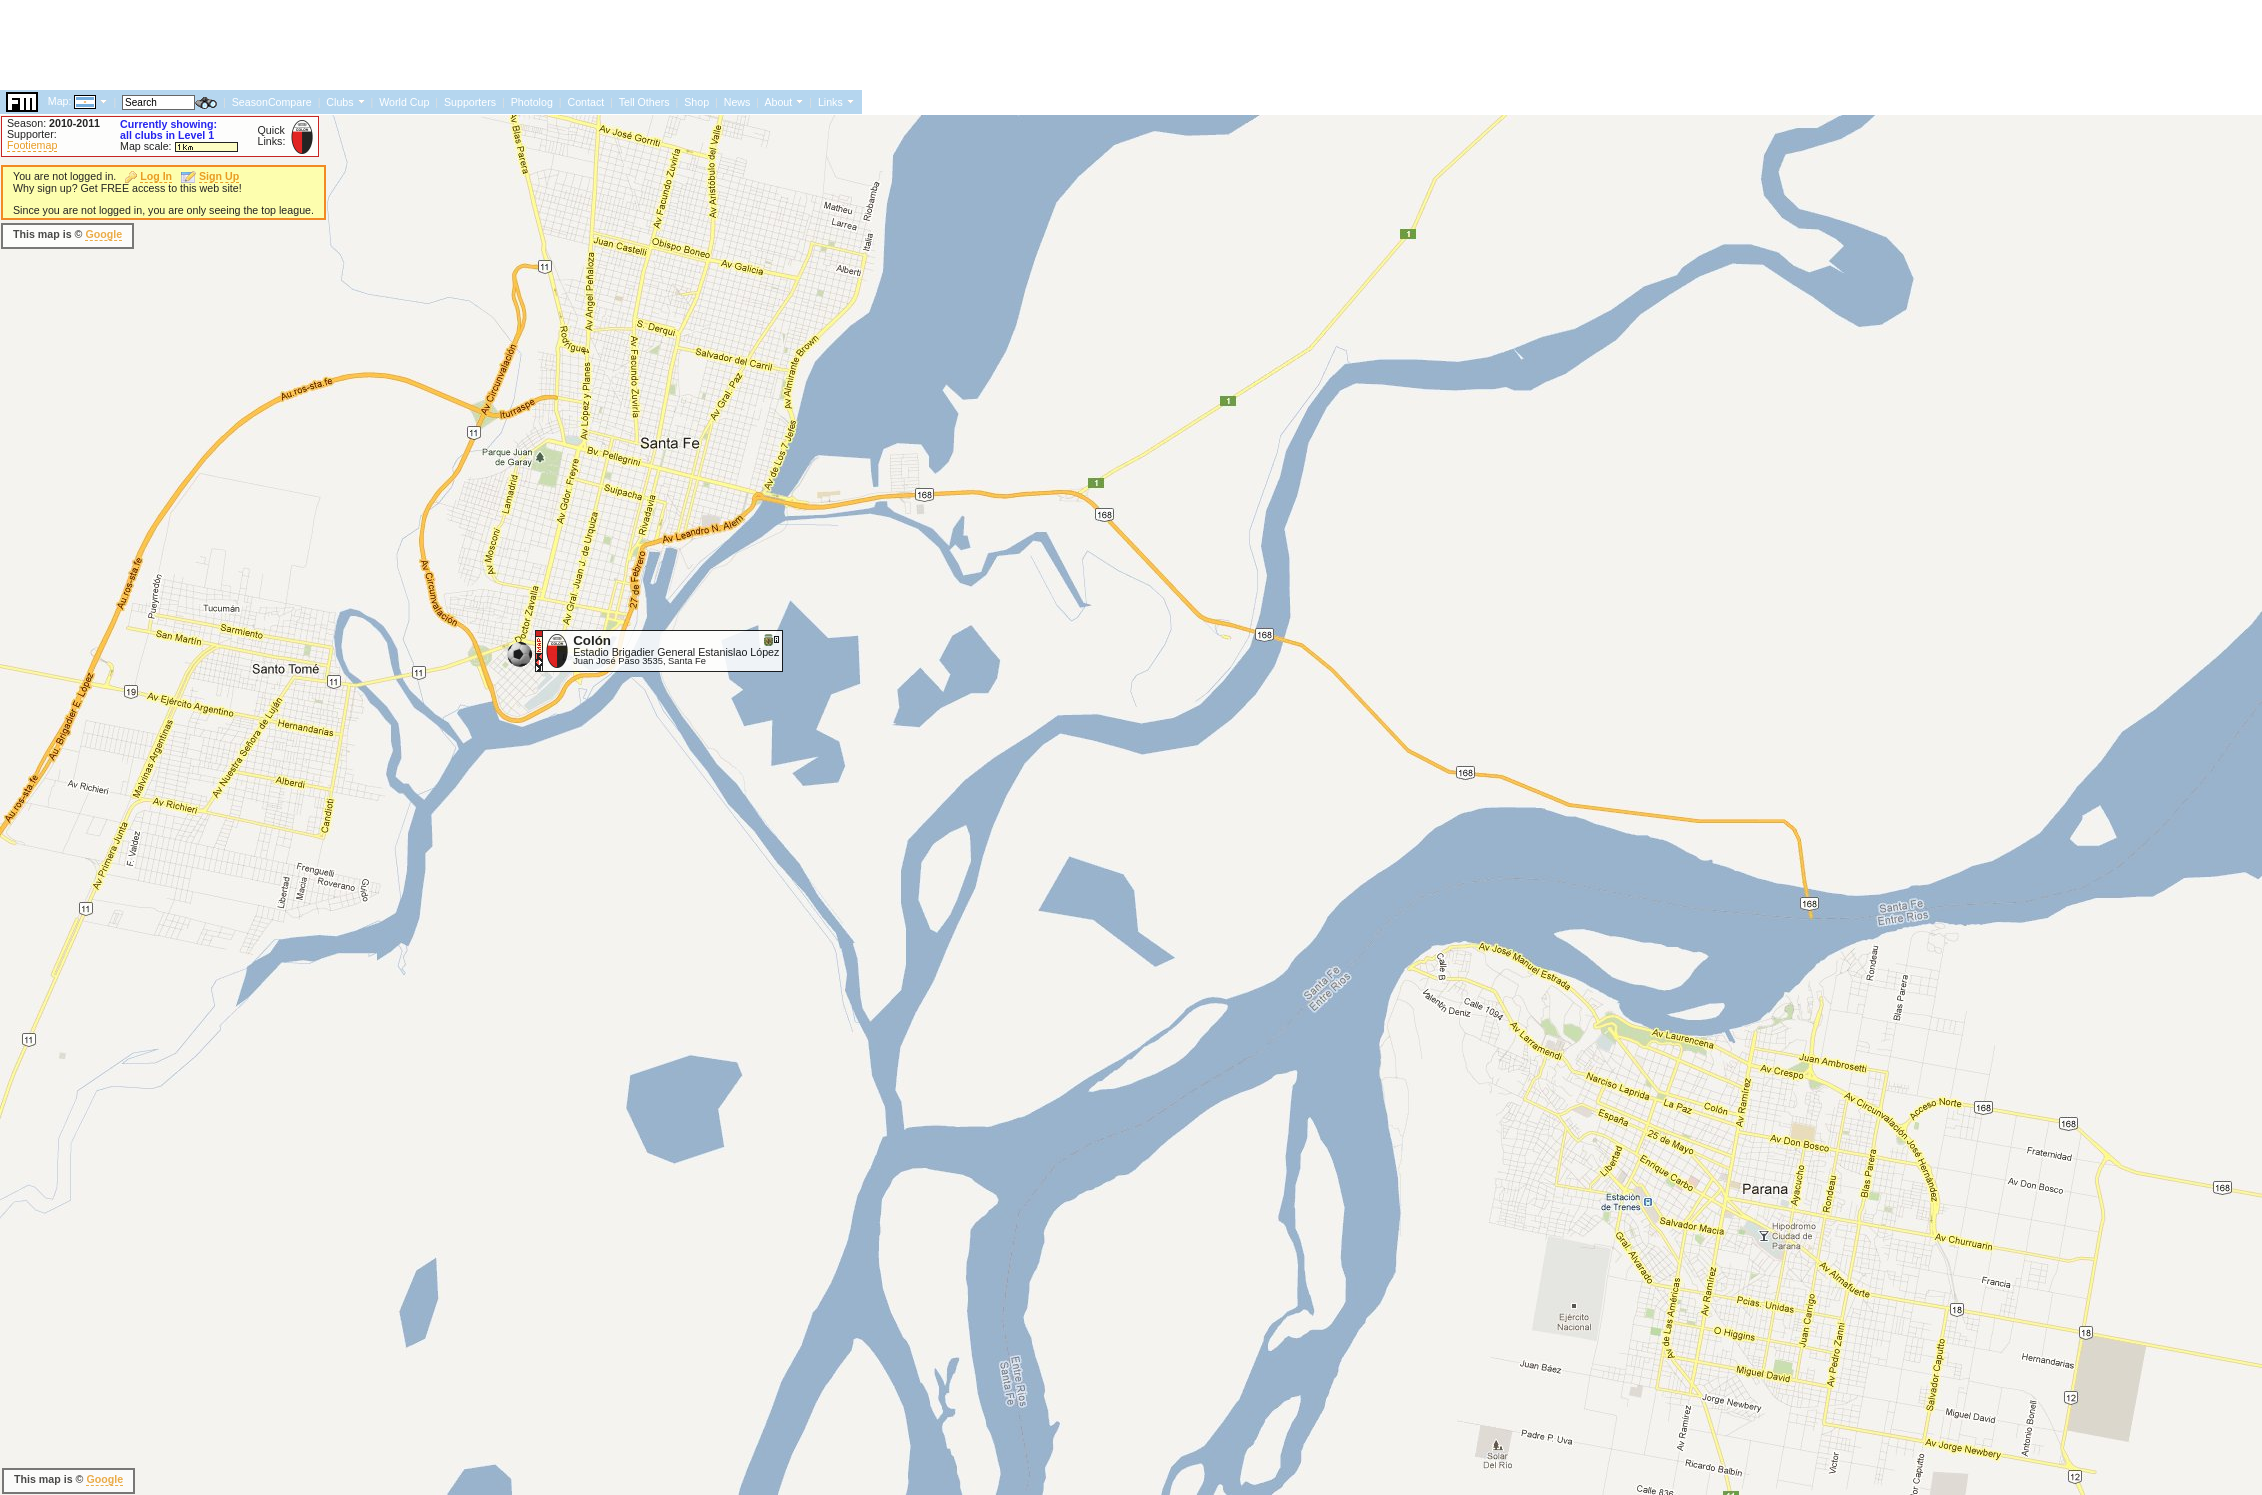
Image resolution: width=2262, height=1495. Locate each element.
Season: (53, 123)
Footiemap (32, 145)
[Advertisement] (364, 235)
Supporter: (32, 134)
